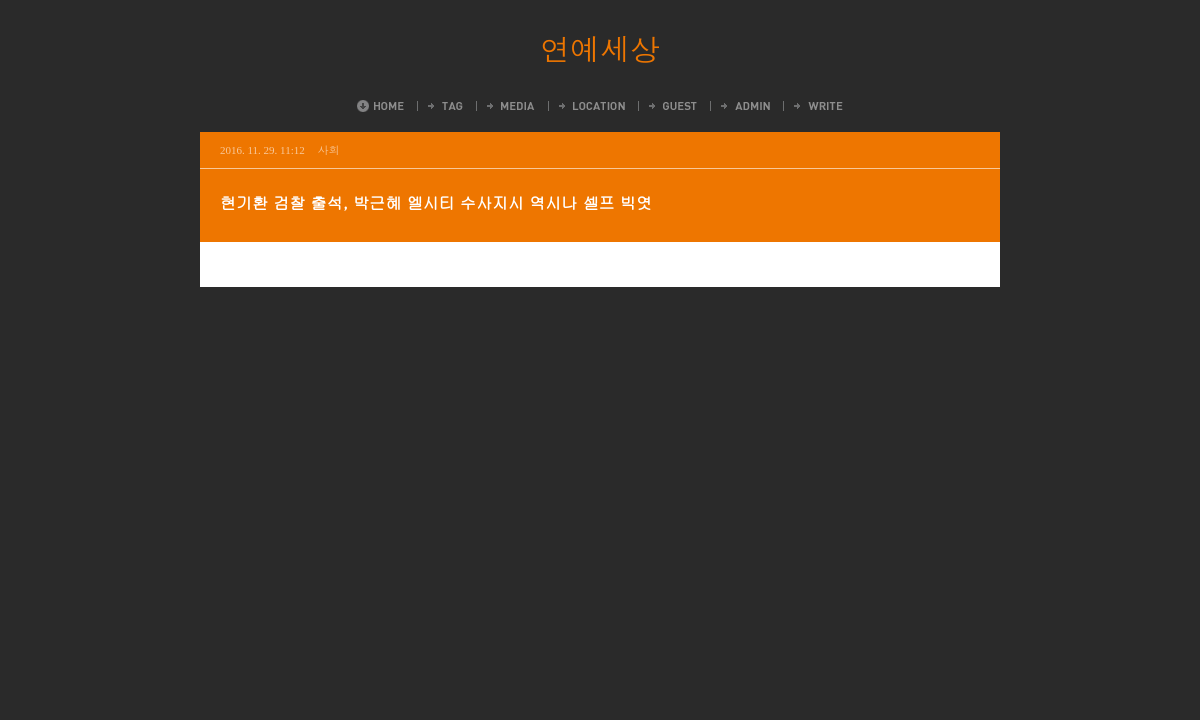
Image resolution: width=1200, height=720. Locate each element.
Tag (444, 106)
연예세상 (600, 48)
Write (817, 106)
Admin (744, 106)
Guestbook (671, 106)
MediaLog (509, 106)
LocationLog (590, 106)
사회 (329, 149)
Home (380, 106)
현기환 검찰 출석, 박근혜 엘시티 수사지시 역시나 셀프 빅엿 (436, 202)
